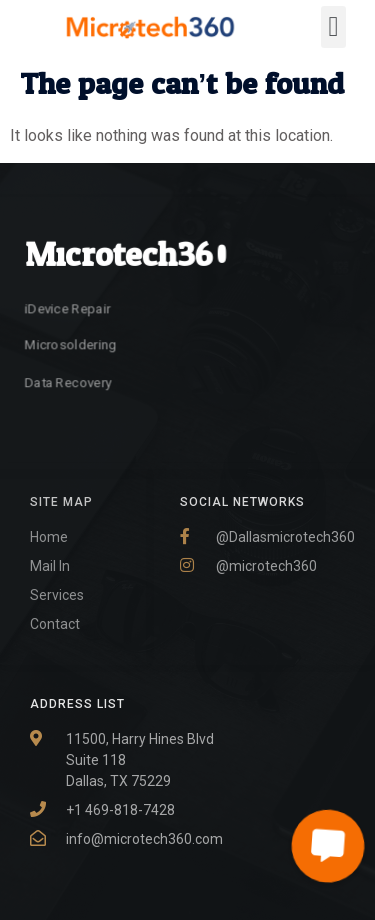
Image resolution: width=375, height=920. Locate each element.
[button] (333, 27)
